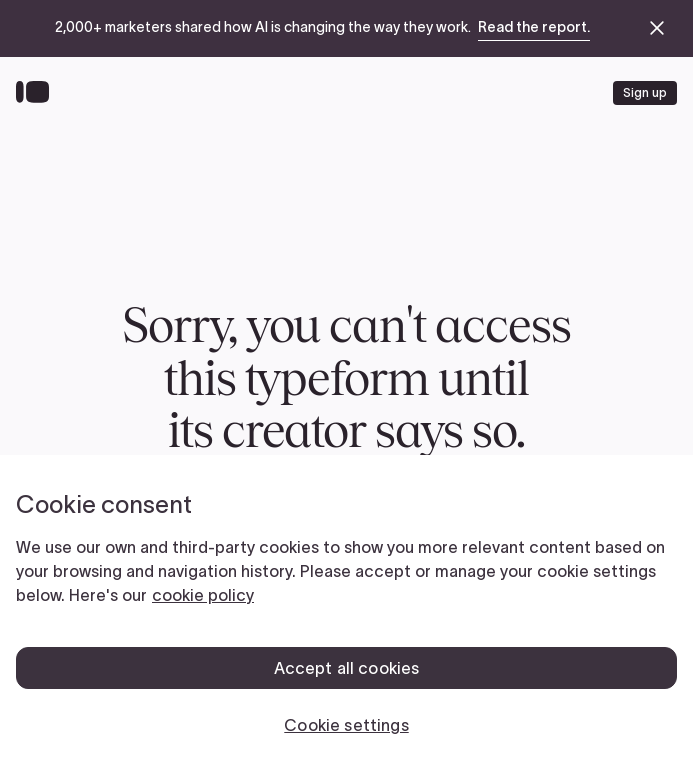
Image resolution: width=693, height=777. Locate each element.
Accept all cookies (347, 668)
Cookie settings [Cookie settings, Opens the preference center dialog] (346, 725)
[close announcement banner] (657, 28)
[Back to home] (37, 93)
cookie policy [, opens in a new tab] (203, 595)
